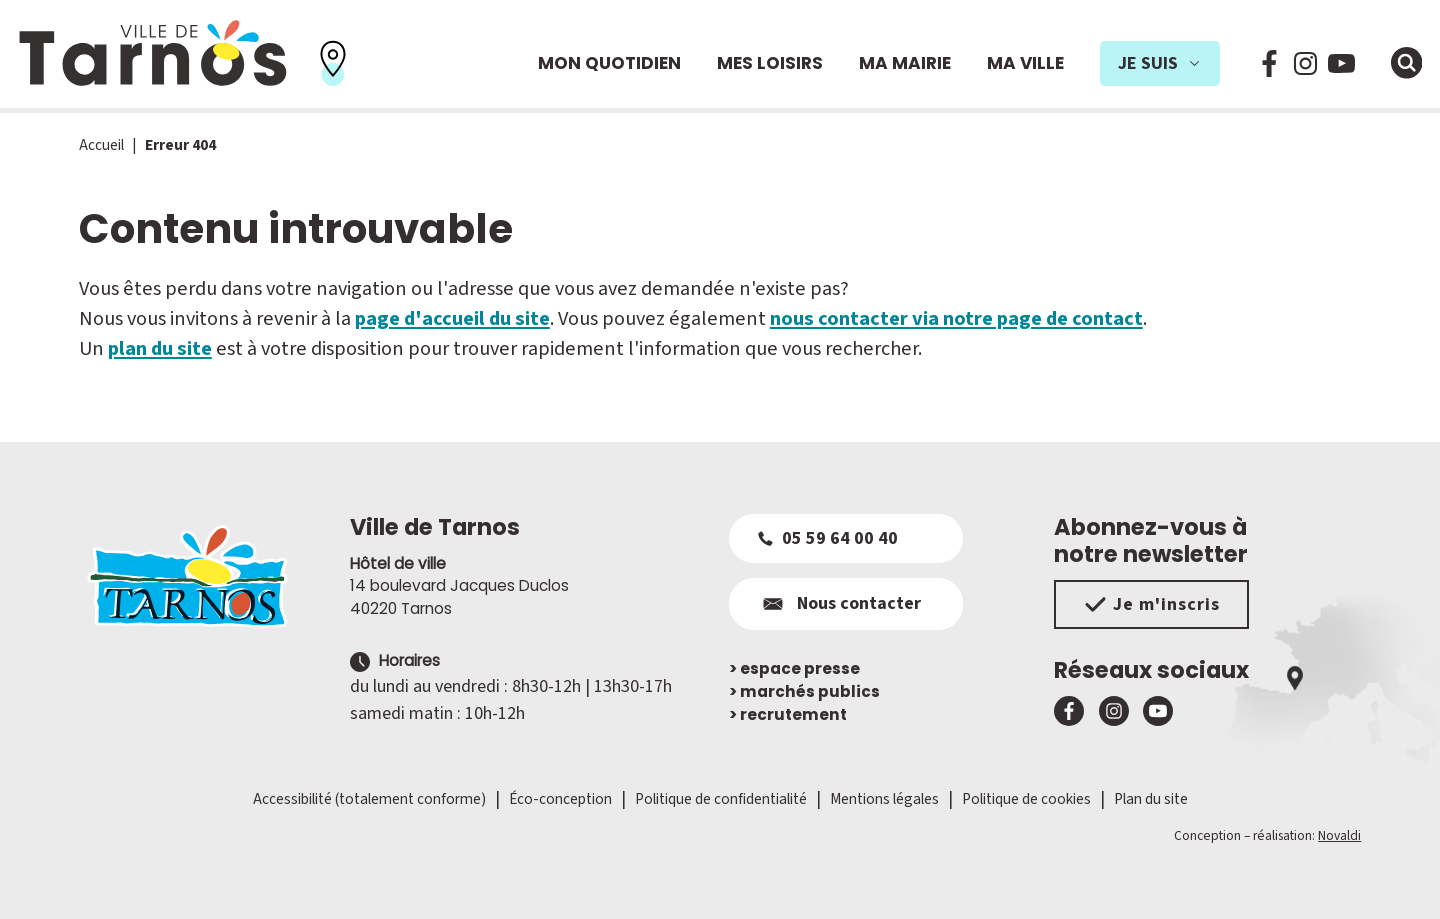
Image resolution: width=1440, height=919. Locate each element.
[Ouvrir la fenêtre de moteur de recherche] (1407, 63)
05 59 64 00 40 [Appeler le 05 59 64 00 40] (828, 538)
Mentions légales (884, 799)
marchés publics (804, 691)
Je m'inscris (1151, 604)
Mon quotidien (609, 63)
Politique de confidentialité (721, 799)
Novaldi (1339, 835)
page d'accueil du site (452, 318)
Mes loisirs (770, 63)
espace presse (794, 668)
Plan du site (1151, 799)
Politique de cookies (1026, 799)
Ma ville (1025, 63)
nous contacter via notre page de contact (956, 318)
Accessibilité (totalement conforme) (369, 799)
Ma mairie (905, 63)
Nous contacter (839, 604)
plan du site (160, 348)
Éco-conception (560, 799)
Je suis (1160, 63)
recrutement (788, 714)
